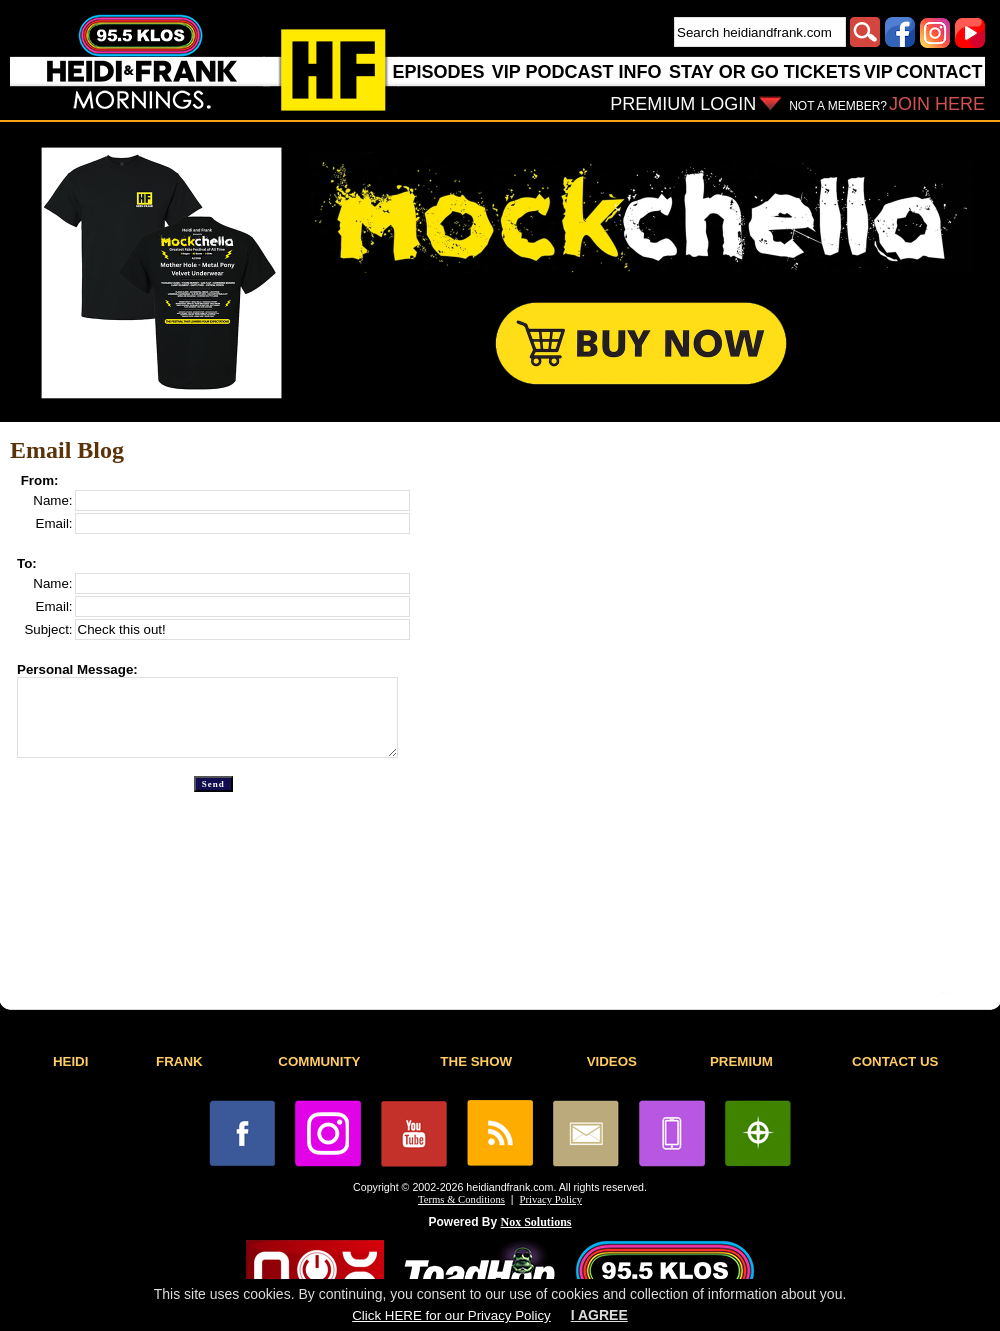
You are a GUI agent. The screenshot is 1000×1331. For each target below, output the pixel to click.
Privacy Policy (551, 1199)
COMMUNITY (319, 1061)
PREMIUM (741, 1061)
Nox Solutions (536, 1222)
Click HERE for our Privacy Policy (451, 1315)
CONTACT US (895, 1061)
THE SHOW (476, 1061)
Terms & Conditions (461, 1199)
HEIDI (71, 1061)
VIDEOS (612, 1061)
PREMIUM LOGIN (683, 104)
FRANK (179, 1061)
